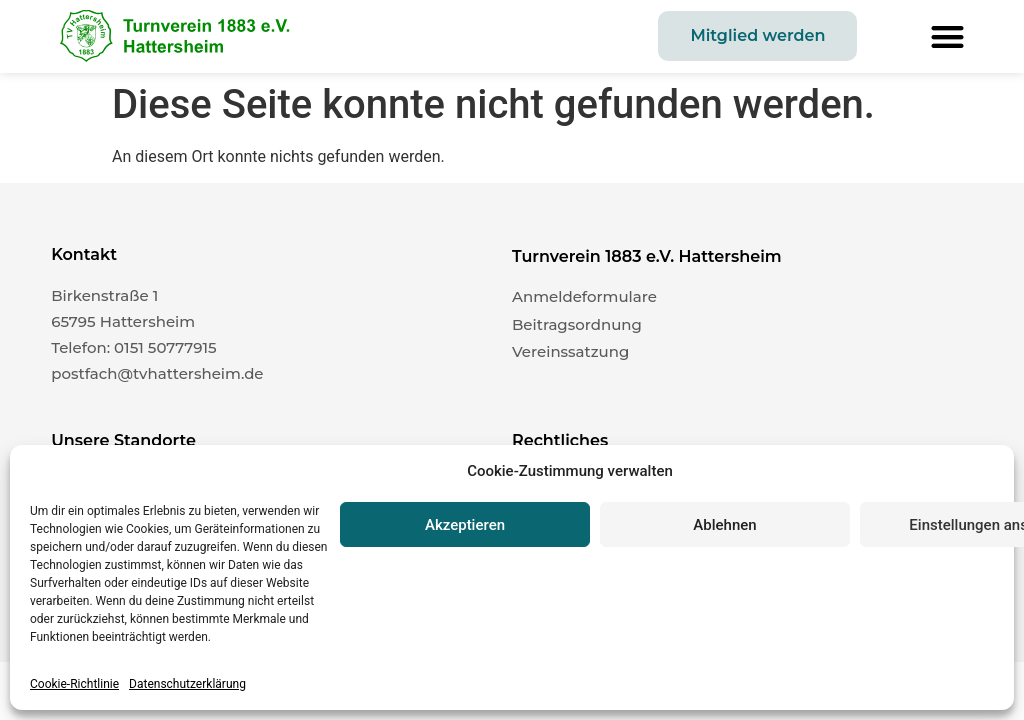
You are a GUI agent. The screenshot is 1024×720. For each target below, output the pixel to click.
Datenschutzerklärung (187, 684)
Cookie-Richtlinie (74, 684)
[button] (947, 36)
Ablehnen (724, 525)
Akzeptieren (465, 525)
